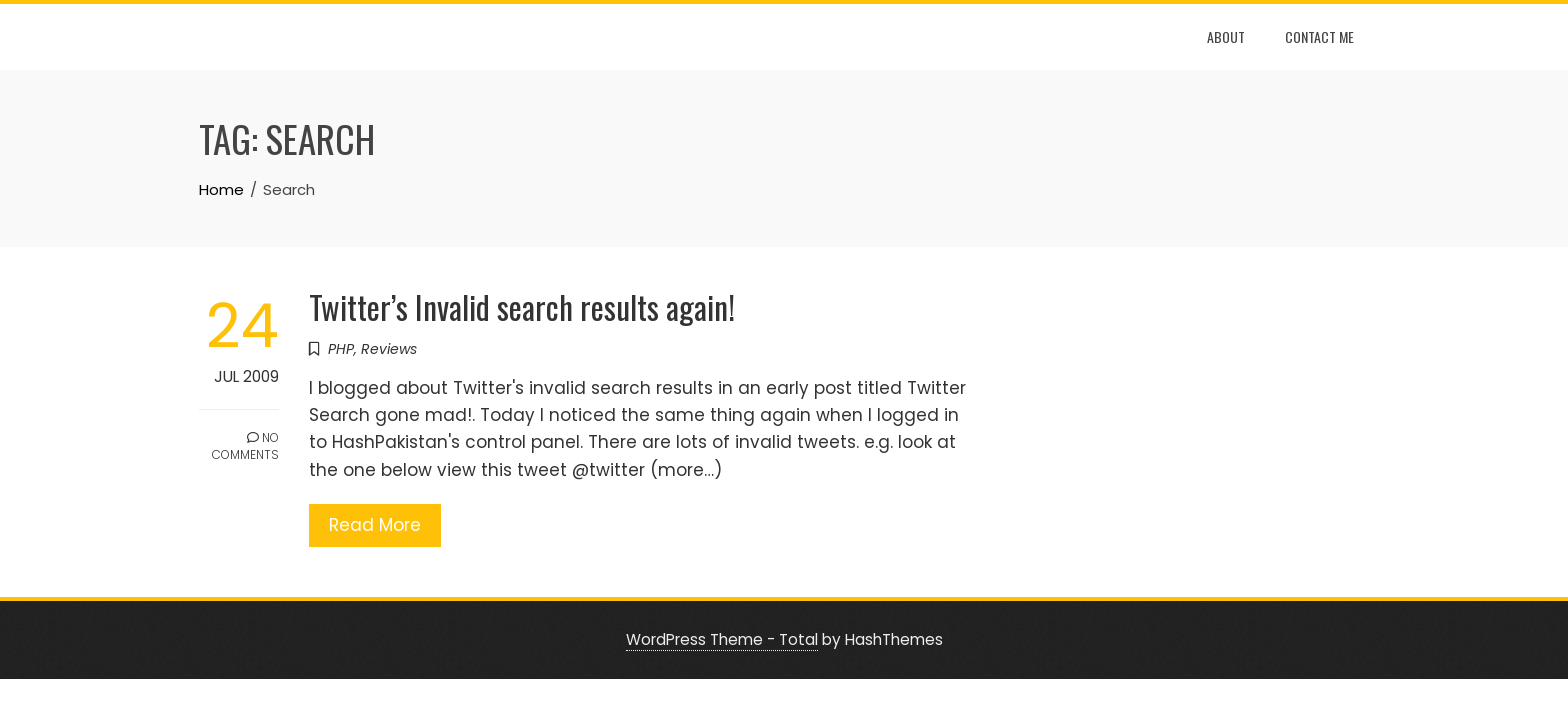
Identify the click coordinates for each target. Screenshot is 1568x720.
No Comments (245, 446)
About (1226, 36)
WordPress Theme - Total (722, 639)
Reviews (389, 349)
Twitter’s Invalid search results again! (522, 306)
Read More (375, 525)
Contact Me (1319, 36)
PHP (341, 349)
